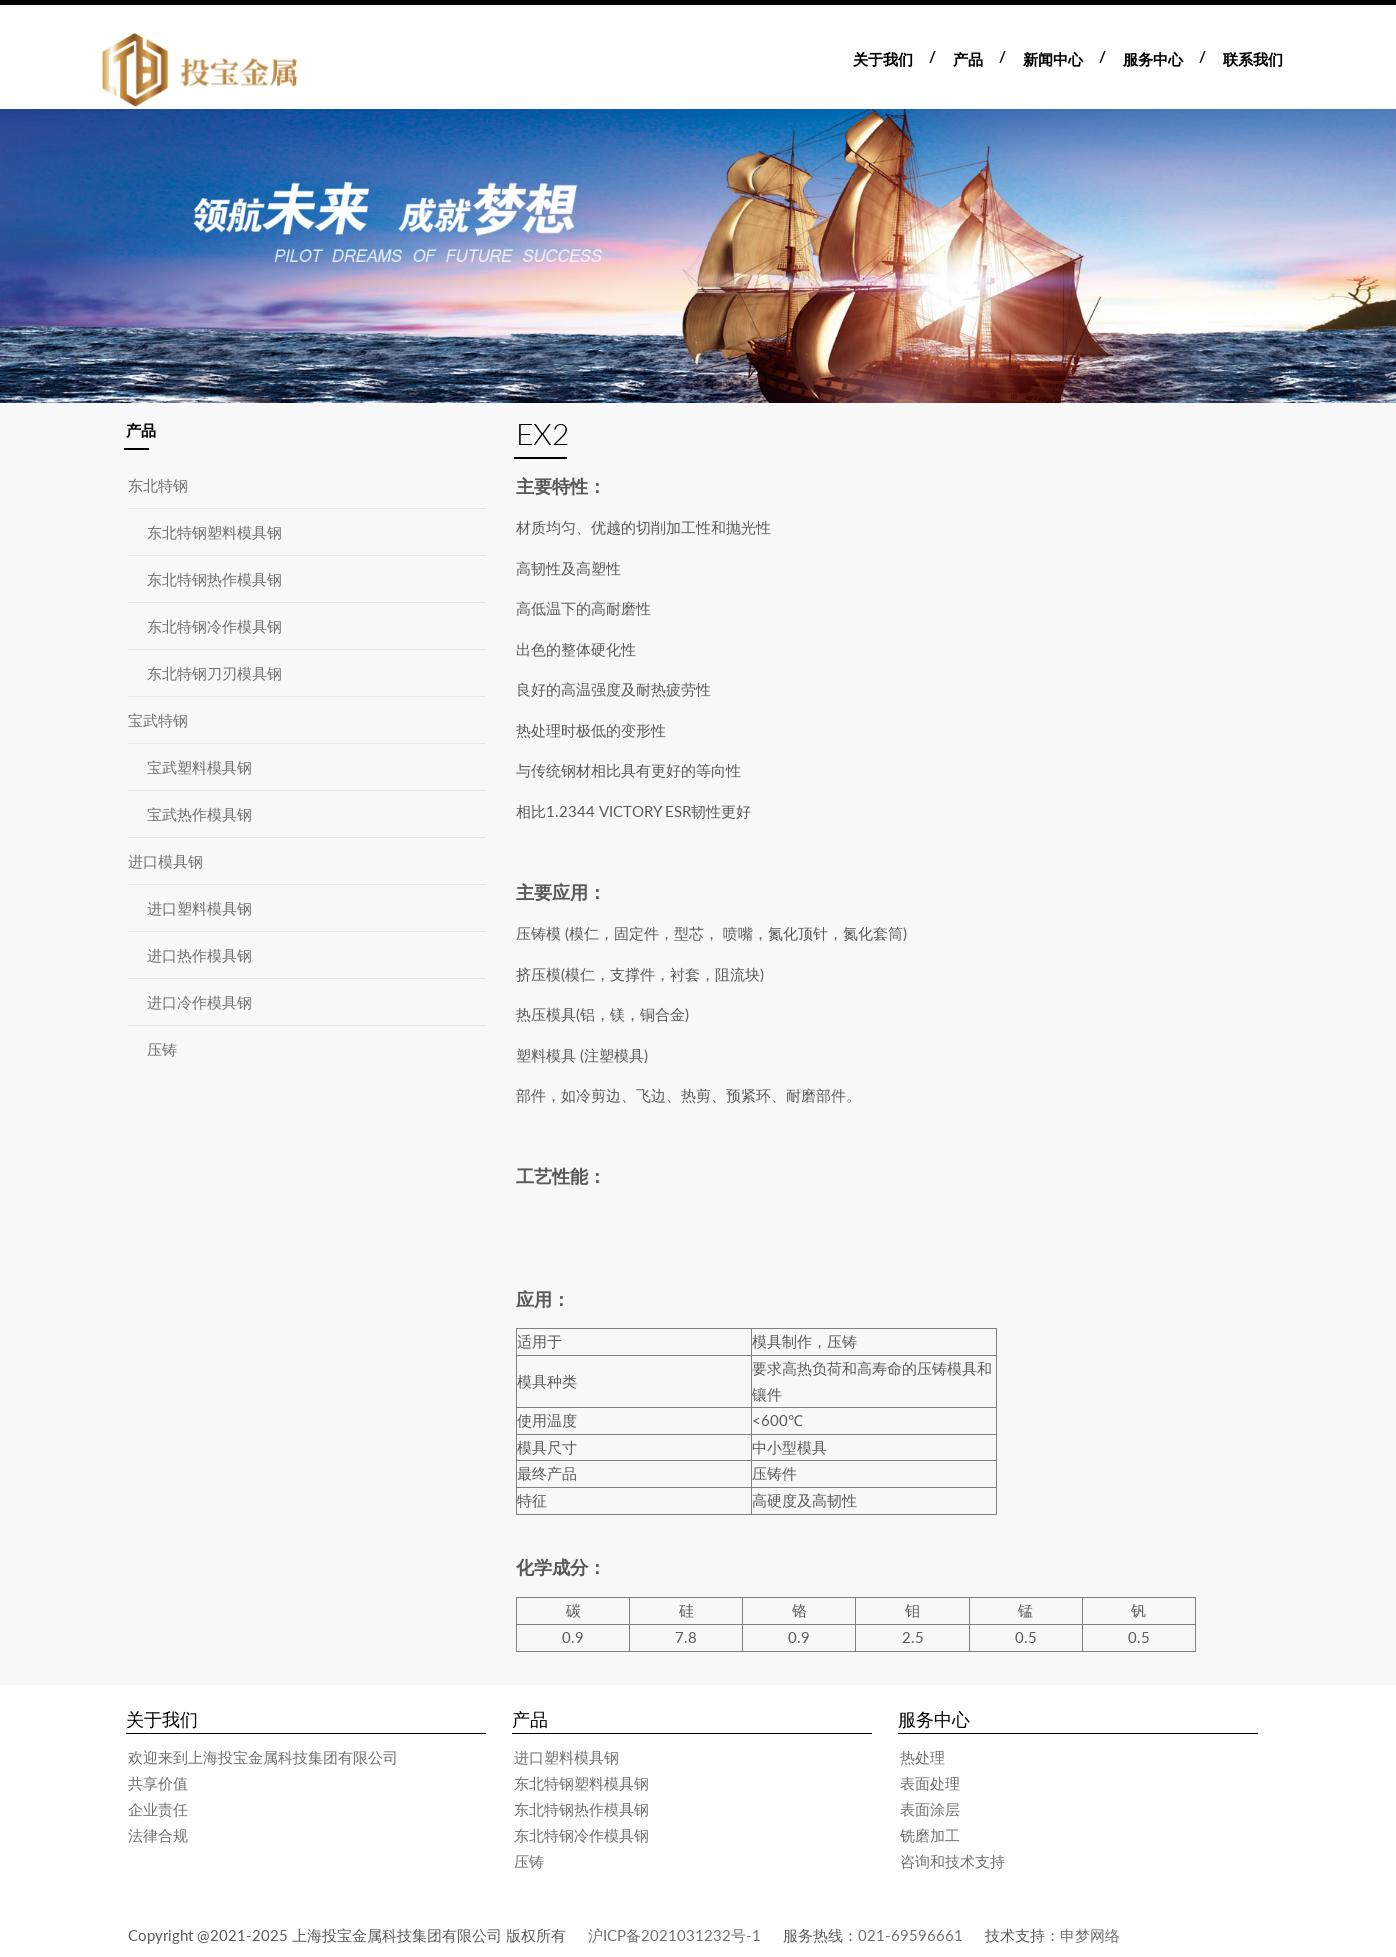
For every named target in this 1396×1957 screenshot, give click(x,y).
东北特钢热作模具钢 (214, 579)
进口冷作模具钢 (199, 1002)
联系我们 (1253, 59)
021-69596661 (910, 1935)
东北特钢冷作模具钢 (214, 626)
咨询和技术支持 (952, 1861)
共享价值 (158, 1783)
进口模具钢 (165, 861)
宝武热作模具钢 (199, 814)
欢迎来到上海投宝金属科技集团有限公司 (263, 1757)
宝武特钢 (158, 720)
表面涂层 (930, 1809)
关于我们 (883, 59)
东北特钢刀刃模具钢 (214, 673)
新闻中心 (1053, 59)
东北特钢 (158, 485)
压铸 (162, 1049)
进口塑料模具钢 (199, 908)
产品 (968, 59)
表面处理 (930, 1783)
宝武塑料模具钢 (199, 767)
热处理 (922, 1757)
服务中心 (1153, 59)
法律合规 (158, 1835)
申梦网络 (1090, 1935)
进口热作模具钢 (199, 955)
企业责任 (158, 1809)
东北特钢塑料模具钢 (214, 532)
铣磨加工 (930, 1835)
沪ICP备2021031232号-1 (674, 1935)
